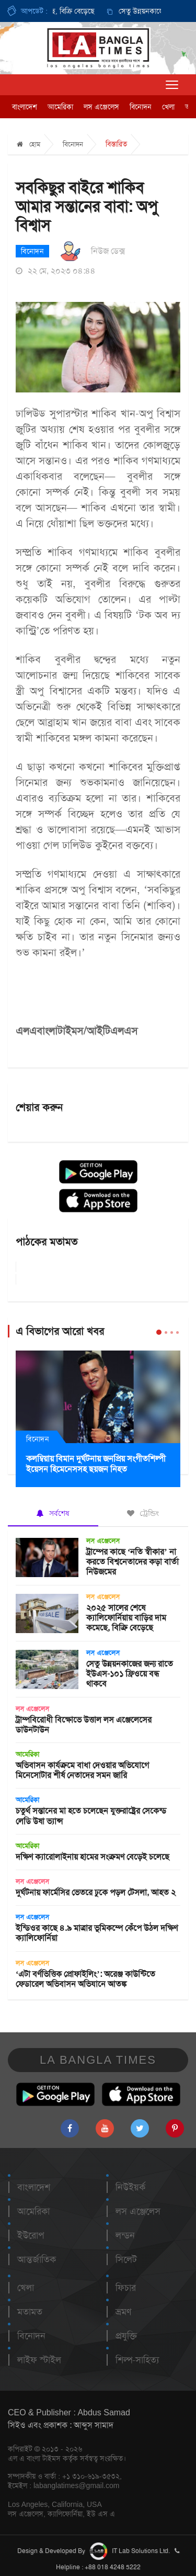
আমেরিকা (60, 106)
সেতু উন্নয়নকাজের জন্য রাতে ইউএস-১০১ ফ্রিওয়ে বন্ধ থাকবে (129, 1673)
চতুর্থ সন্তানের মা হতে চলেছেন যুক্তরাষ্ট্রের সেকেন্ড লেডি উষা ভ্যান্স (91, 1815)
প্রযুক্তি (126, 2336)
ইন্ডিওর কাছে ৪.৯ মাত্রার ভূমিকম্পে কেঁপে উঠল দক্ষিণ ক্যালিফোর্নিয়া (97, 1932)
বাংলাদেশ (24, 106)
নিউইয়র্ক (130, 2187)
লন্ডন (125, 2235)
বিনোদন (141, 106)
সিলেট (126, 2259)
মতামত (29, 2312)
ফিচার (126, 2287)
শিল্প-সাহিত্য (137, 2360)
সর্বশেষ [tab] (53, 1513)
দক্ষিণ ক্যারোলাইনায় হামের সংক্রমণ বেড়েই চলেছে (92, 1856)
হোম (28, 144)
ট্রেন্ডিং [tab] (143, 1513)
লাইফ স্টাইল (39, 2360)
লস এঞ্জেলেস (101, 106)
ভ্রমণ (123, 2312)
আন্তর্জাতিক (36, 2259)
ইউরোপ (30, 2235)
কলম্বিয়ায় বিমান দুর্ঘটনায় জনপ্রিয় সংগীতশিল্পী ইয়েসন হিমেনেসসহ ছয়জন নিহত (96, 1463)
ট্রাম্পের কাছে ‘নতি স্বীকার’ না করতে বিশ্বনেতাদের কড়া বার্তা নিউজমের (132, 1561)
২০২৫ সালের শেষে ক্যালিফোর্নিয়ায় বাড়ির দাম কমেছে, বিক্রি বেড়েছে (126, 1617)
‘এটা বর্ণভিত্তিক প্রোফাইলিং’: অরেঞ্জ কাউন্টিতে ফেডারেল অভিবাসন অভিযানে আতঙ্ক (85, 1978)
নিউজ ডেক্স (108, 250)
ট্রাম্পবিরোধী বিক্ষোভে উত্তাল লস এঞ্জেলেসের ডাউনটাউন (84, 1724)
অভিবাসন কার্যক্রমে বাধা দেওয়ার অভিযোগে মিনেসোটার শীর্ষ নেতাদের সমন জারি (82, 1770)
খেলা (168, 106)
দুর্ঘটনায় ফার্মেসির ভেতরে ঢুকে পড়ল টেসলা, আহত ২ (96, 1892)
